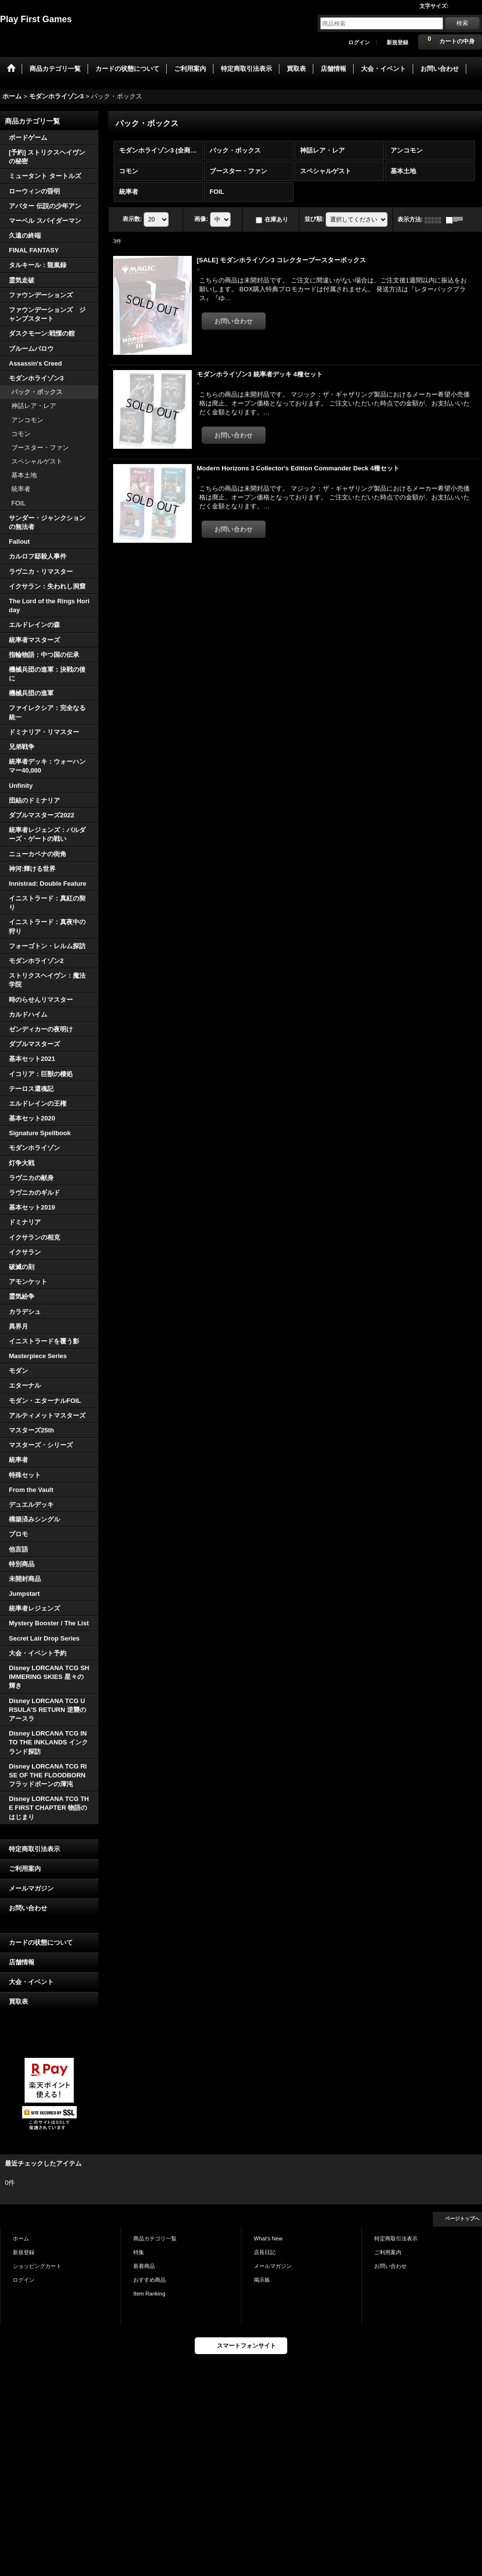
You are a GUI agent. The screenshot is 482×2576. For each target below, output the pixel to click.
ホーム (21, 2238)
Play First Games (36, 19)
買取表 (18, 2001)
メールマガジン (31, 1888)
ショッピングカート (37, 2266)
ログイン (359, 42)
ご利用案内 (25, 1868)
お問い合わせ (28, 1908)
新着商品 (144, 2266)
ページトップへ (462, 2218)
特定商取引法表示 (34, 1849)
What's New (268, 2238)
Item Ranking (149, 2294)
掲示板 (262, 2280)
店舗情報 (21, 1962)
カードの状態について (41, 1942)
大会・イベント (31, 1982)
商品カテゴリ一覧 (155, 2238)
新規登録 (397, 42)
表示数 (132, 219)
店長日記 (264, 2252)
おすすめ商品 (149, 2280)
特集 (138, 2252)
